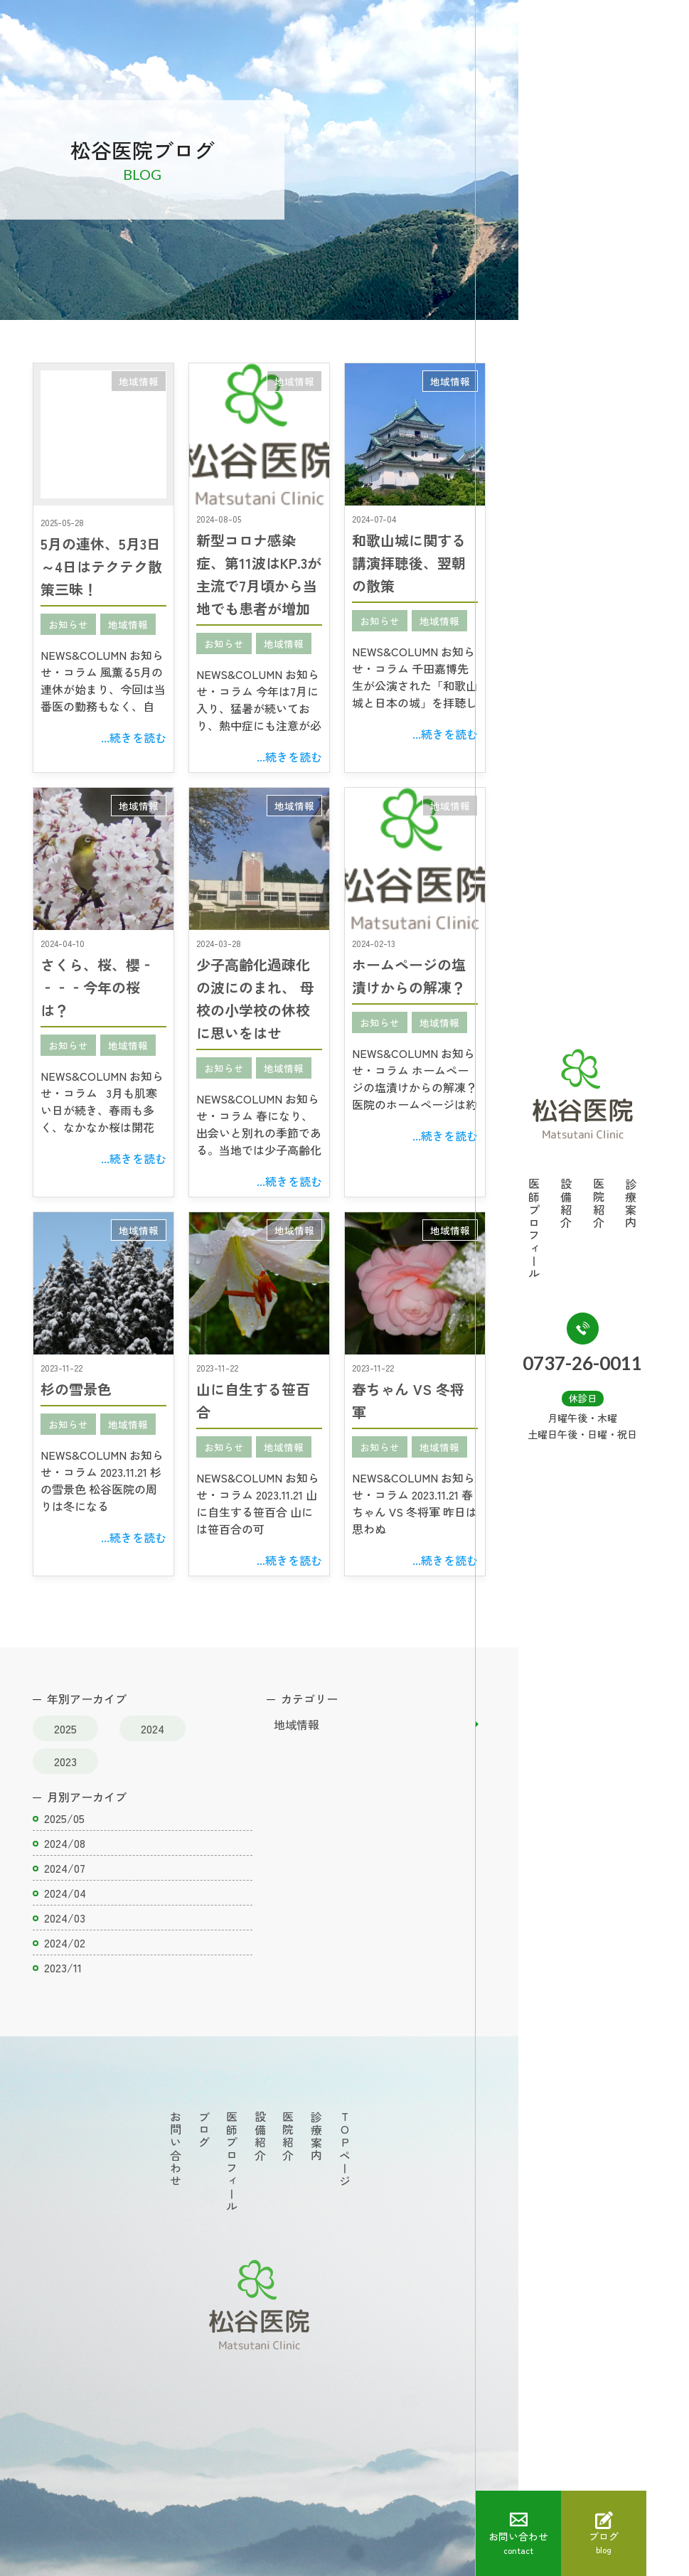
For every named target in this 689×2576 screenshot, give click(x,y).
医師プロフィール (555, 1229)
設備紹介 (588, 1203)
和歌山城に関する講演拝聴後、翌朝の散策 (409, 563)
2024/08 (64, 1842)
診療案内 (652, 1203)
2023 (65, 1761)
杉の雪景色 (76, 1389)
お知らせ (68, 624)
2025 (65, 1728)
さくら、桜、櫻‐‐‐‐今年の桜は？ (97, 987)
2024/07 (64, 1867)
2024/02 (64, 1942)
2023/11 (63, 1967)
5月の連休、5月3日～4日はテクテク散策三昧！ (101, 566)
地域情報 (139, 381)
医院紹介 (620, 1203)
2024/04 (65, 1892)
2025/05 (64, 1818)
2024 (152, 1728)
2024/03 (64, 1917)
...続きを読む (133, 737)
